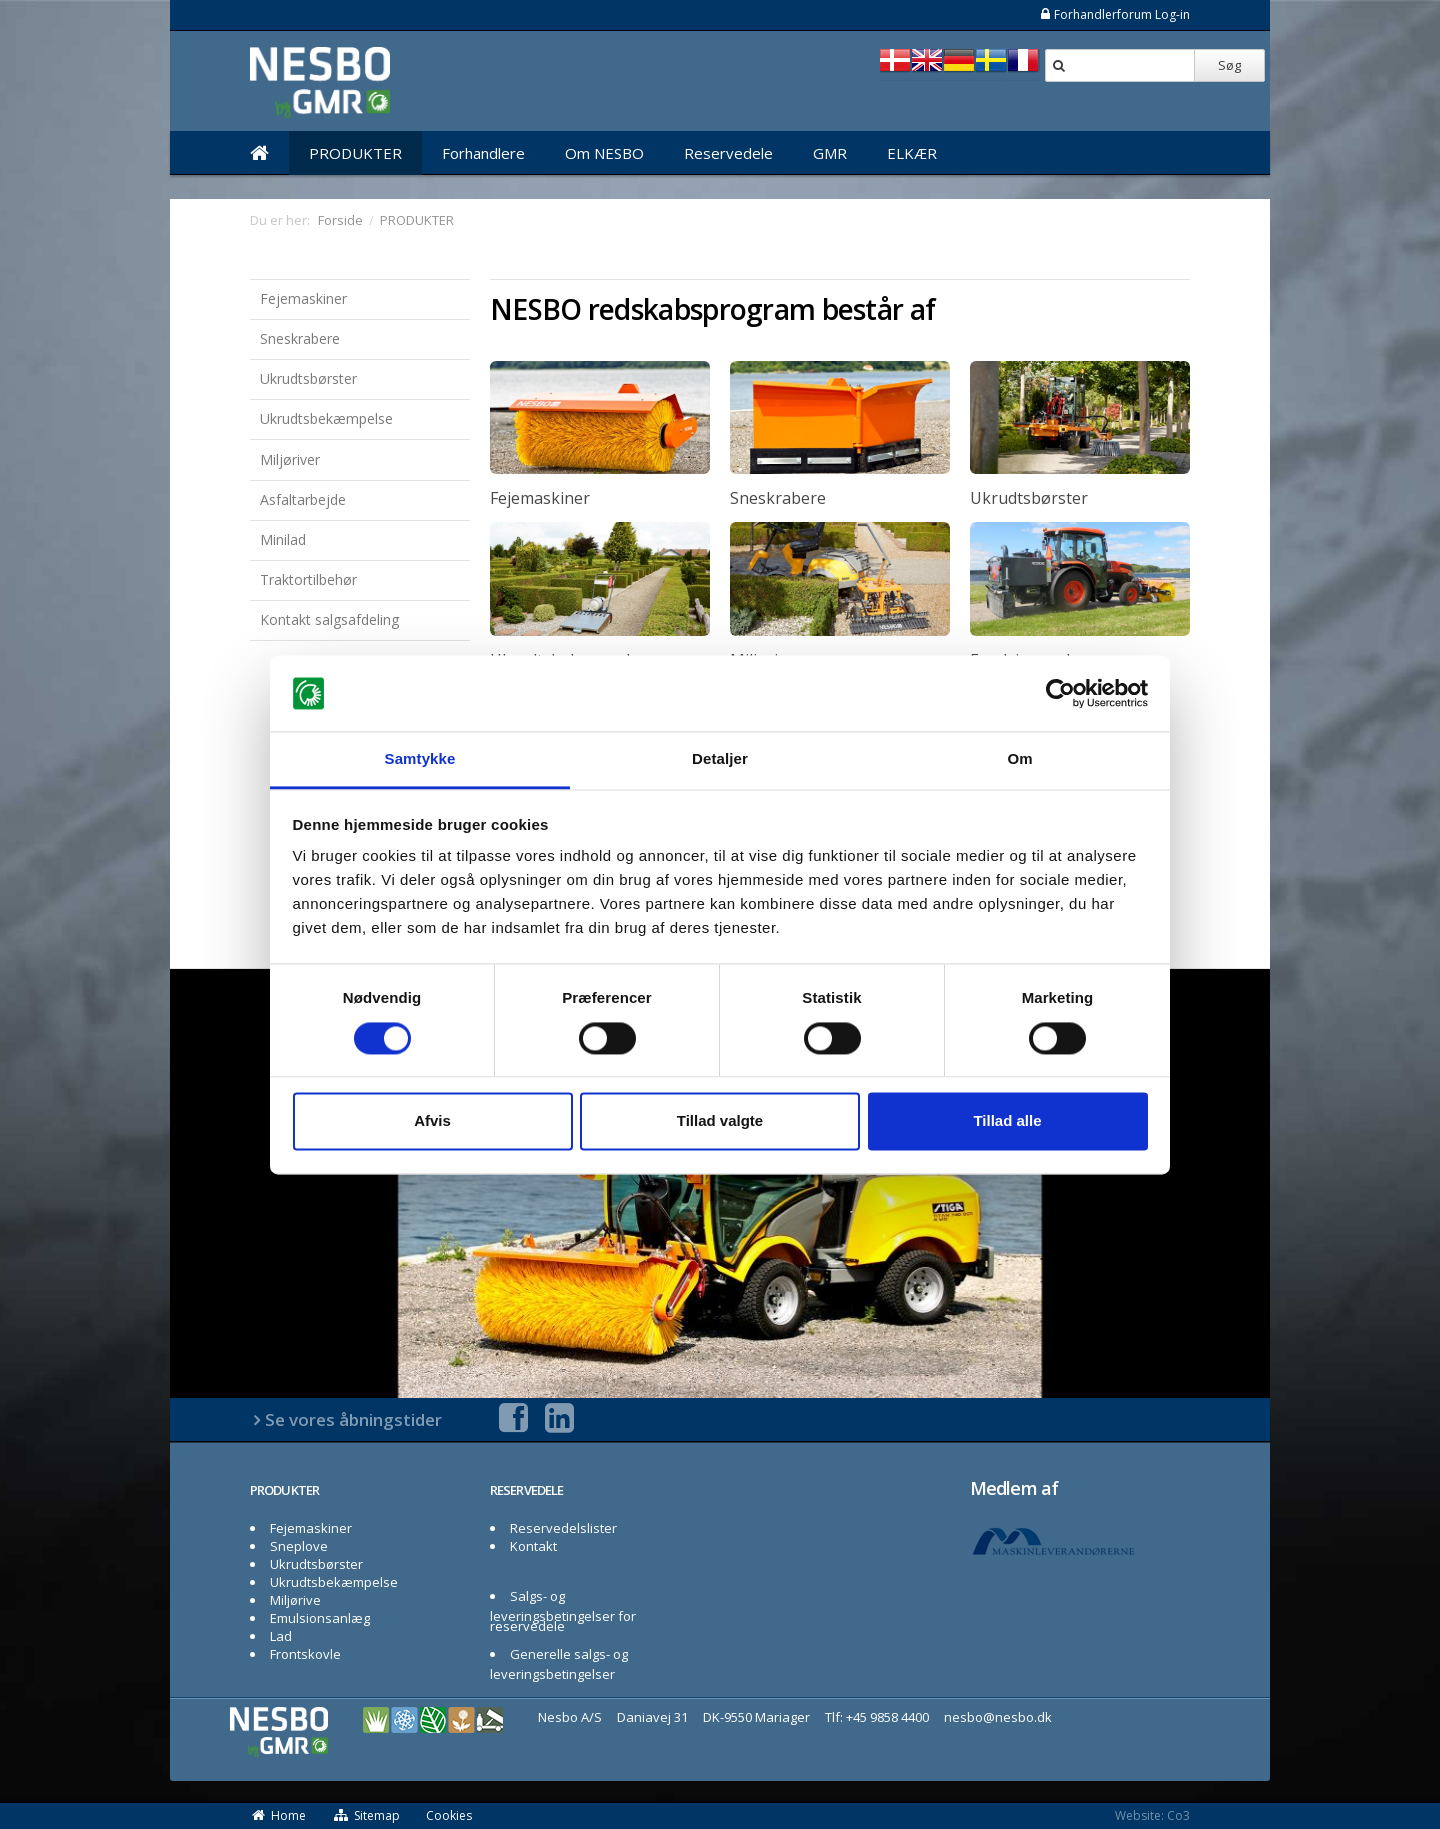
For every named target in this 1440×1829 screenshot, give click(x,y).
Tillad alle (1007, 1121)
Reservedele (728, 153)
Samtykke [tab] (420, 759)
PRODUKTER (355, 153)
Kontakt (533, 1546)
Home (278, 1815)
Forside (340, 220)
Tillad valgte (720, 1121)
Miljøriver (290, 459)
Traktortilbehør (308, 579)
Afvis (432, 1121)
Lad (281, 1636)
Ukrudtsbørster (308, 378)
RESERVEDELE (526, 1490)
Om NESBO (604, 153)
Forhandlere (483, 153)
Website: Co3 (1152, 1815)
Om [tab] (1019, 759)
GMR (830, 153)
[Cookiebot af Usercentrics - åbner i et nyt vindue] (1060, 693)
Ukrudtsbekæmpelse (326, 418)
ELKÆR (912, 153)
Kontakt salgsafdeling (329, 619)
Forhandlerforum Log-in (1114, 14)
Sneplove (299, 1546)
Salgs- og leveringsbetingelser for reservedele (563, 1611)
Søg (1229, 65)
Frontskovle (305, 1654)
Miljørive (295, 1600)
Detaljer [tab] (720, 759)
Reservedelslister (563, 1528)
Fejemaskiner (303, 298)
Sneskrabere (300, 338)
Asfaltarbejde (303, 499)
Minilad (283, 539)
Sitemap (366, 1815)
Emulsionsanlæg (320, 1618)
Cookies (449, 1815)
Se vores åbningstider (353, 1419)
